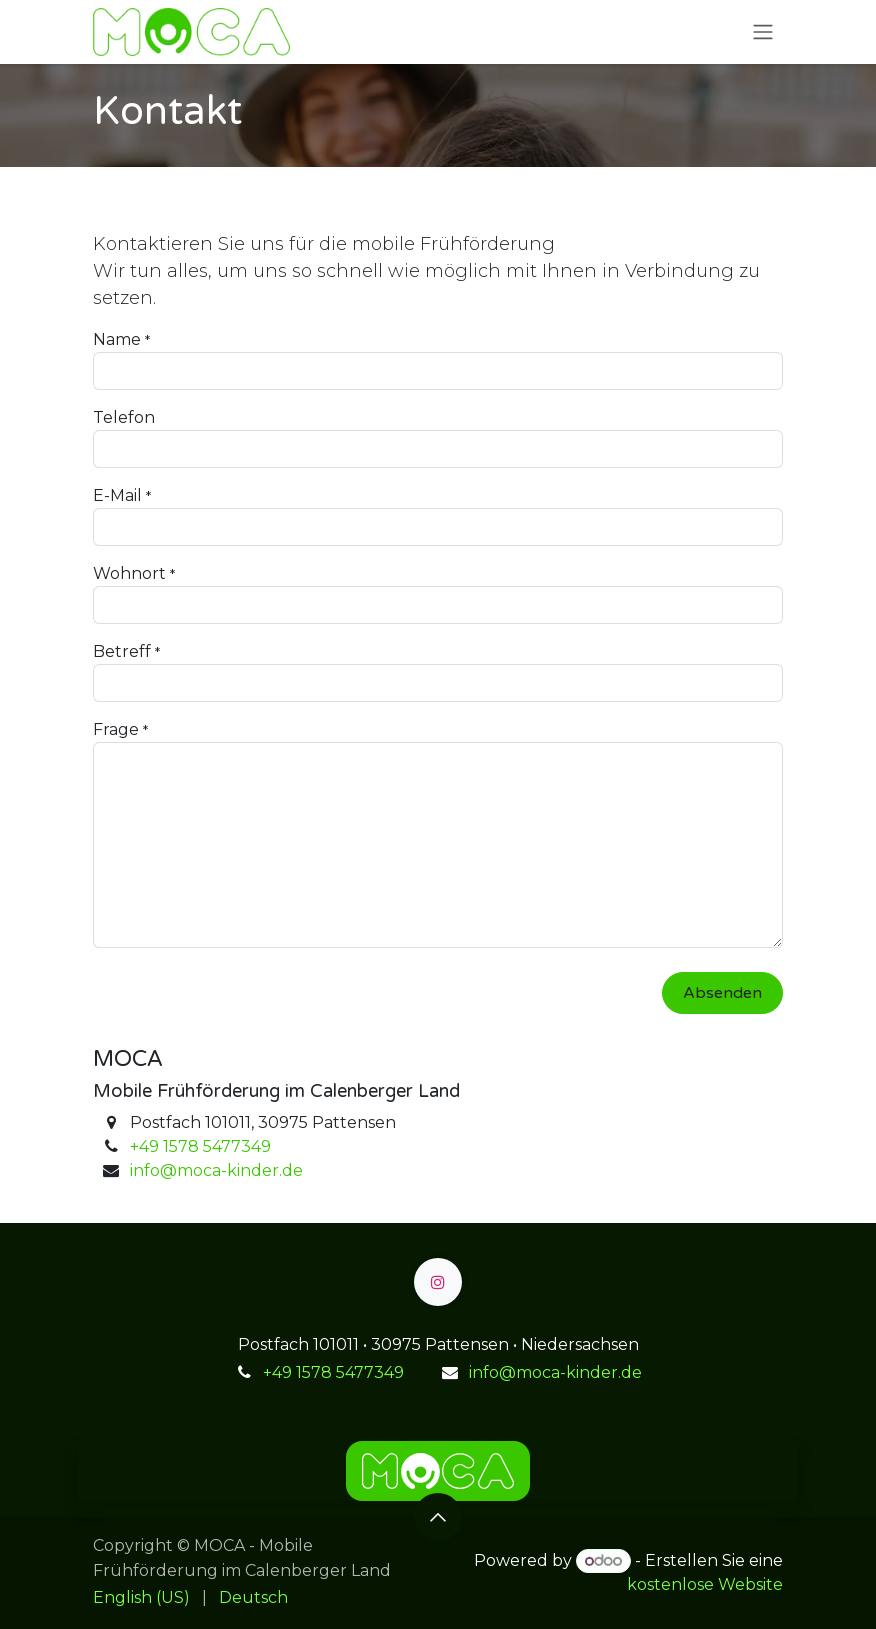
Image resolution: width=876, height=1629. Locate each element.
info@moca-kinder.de (216, 1170)
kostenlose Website (705, 1584)
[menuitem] (141, 1598)
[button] (438, 1517)
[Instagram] (438, 1282)
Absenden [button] (722, 993)
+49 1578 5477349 (200, 1146)
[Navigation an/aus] (763, 32)
